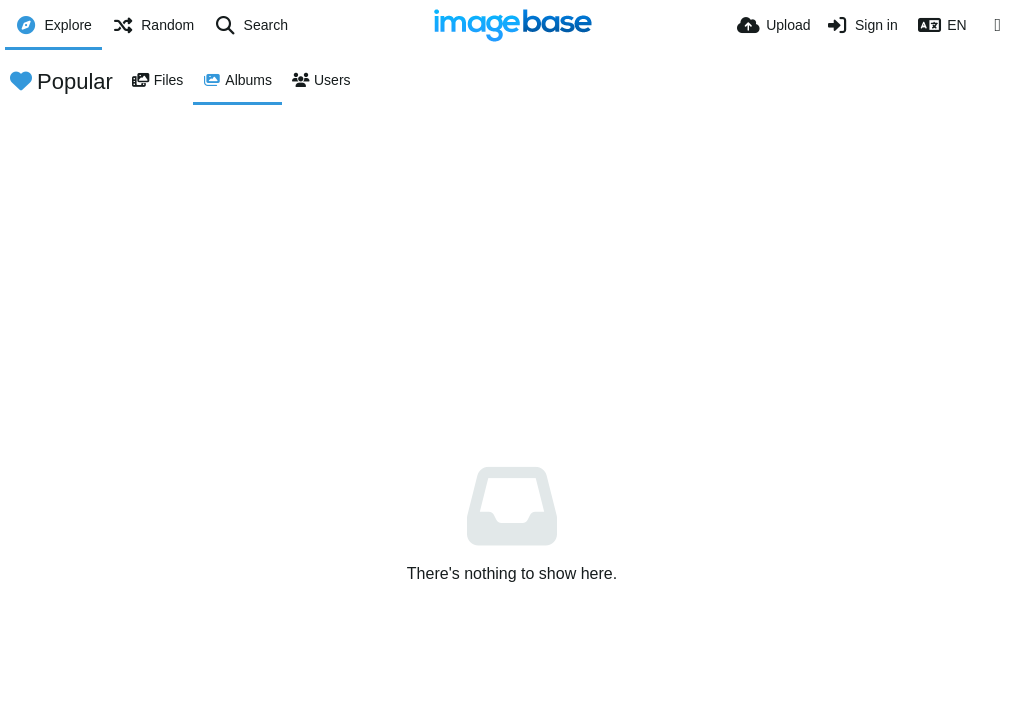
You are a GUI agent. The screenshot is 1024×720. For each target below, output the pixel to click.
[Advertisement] (512, 255)
